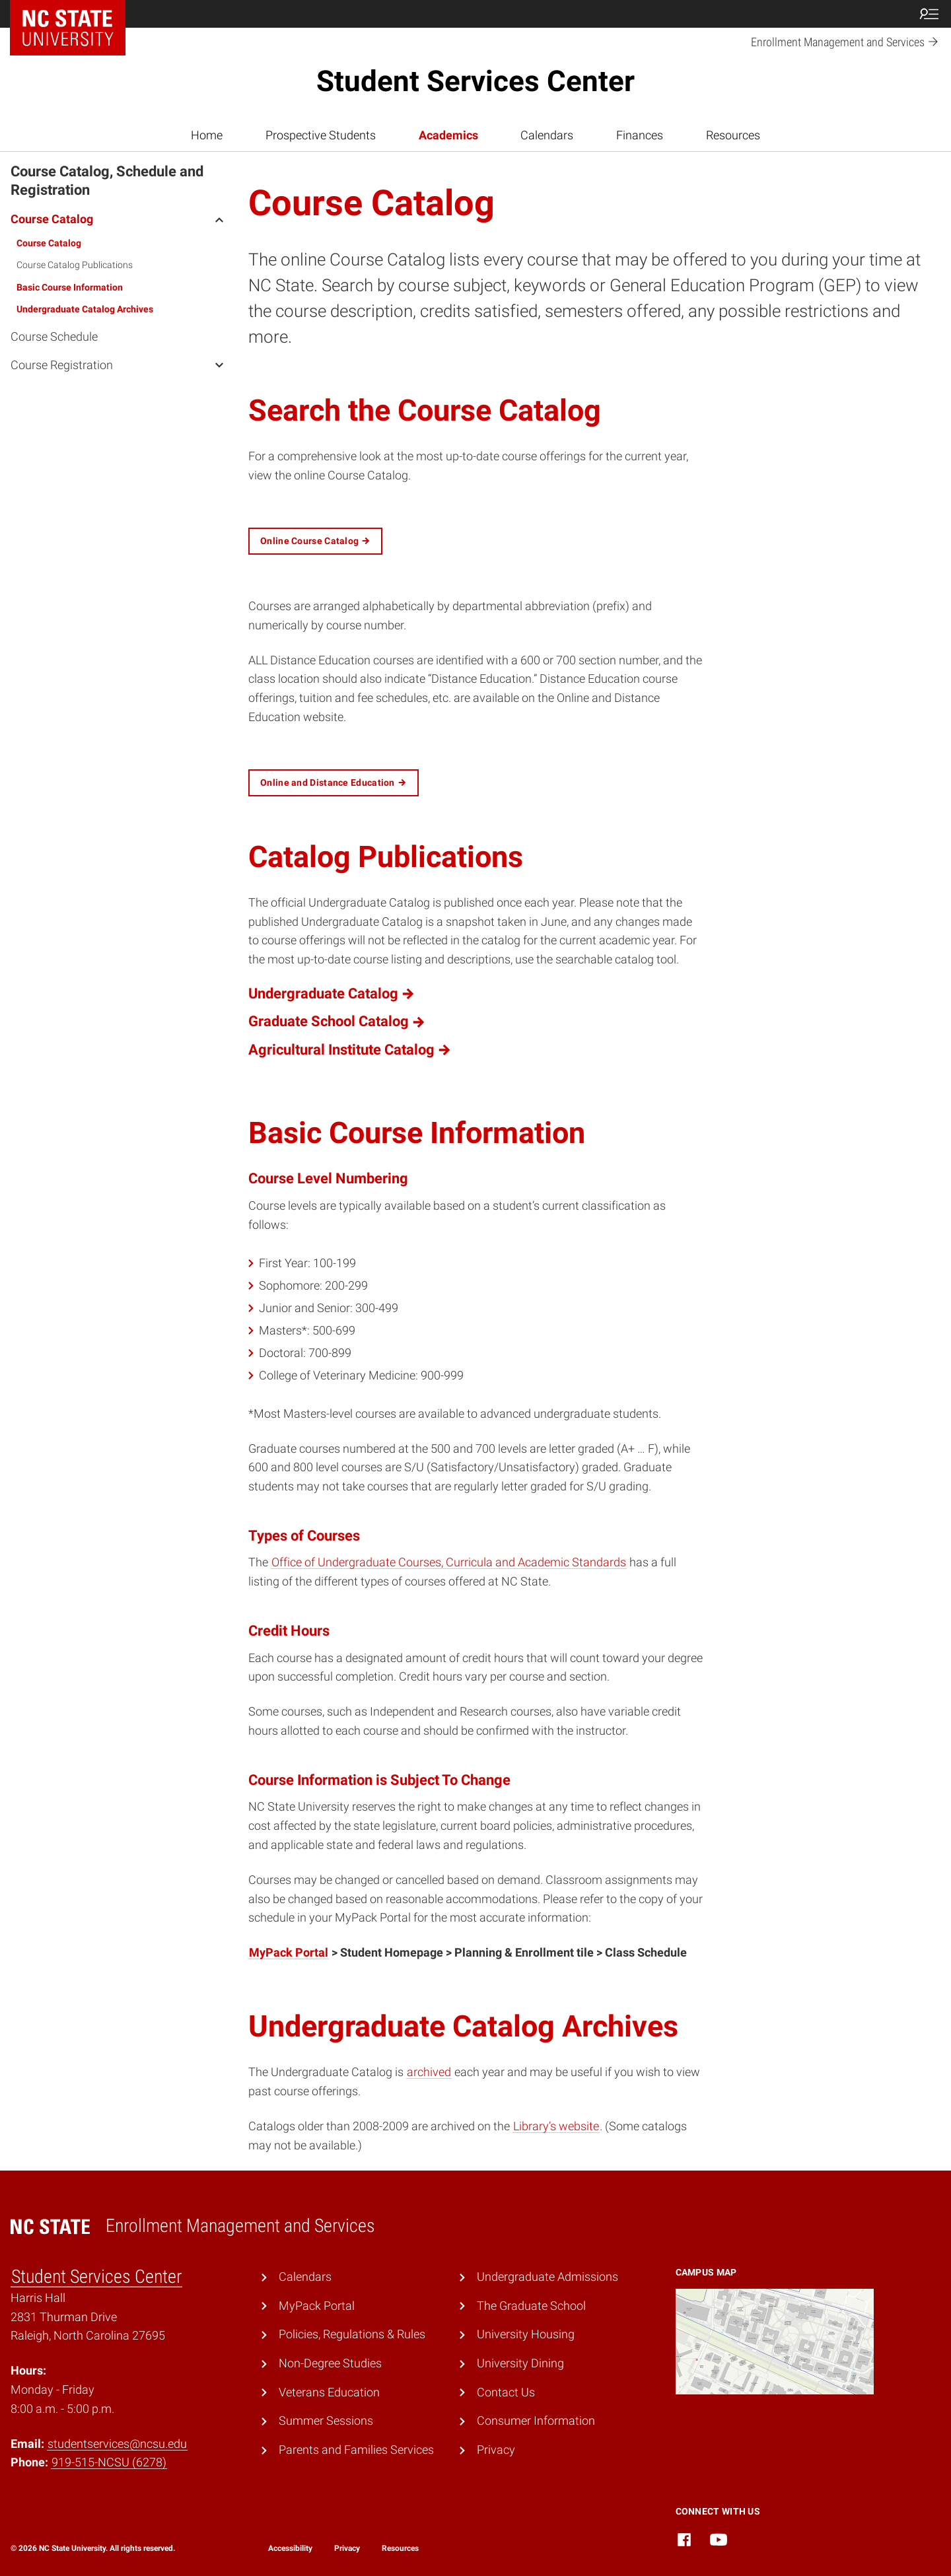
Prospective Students (320, 135)
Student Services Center (475, 81)
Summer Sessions (326, 2420)
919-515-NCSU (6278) (109, 2462)
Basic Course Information (70, 287)
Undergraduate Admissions (547, 2276)
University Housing (526, 2334)
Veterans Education (329, 2392)
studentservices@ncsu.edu (117, 2444)
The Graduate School (531, 2306)
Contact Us (506, 2392)
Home (207, 135)
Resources (733, 135)
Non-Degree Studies (330, 2363)
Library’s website (556, 2126)
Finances (639, 135)
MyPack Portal (288, 1952)
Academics (448, 135)
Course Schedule (54, 336)
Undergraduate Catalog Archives (85, 309)
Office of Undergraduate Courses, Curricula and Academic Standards (448, 1562)
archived (429, 2072)
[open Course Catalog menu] (219, 218)
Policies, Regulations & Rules (352, 2334)
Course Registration (62, 365)
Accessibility (290, 2548)
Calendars (546, 135)
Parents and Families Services (356, 2449)
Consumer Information (536, 2420)
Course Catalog (52, 219)
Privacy (496, 2449)
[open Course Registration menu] (219, 364)
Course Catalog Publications (75, 265)
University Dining (520, 2363)
